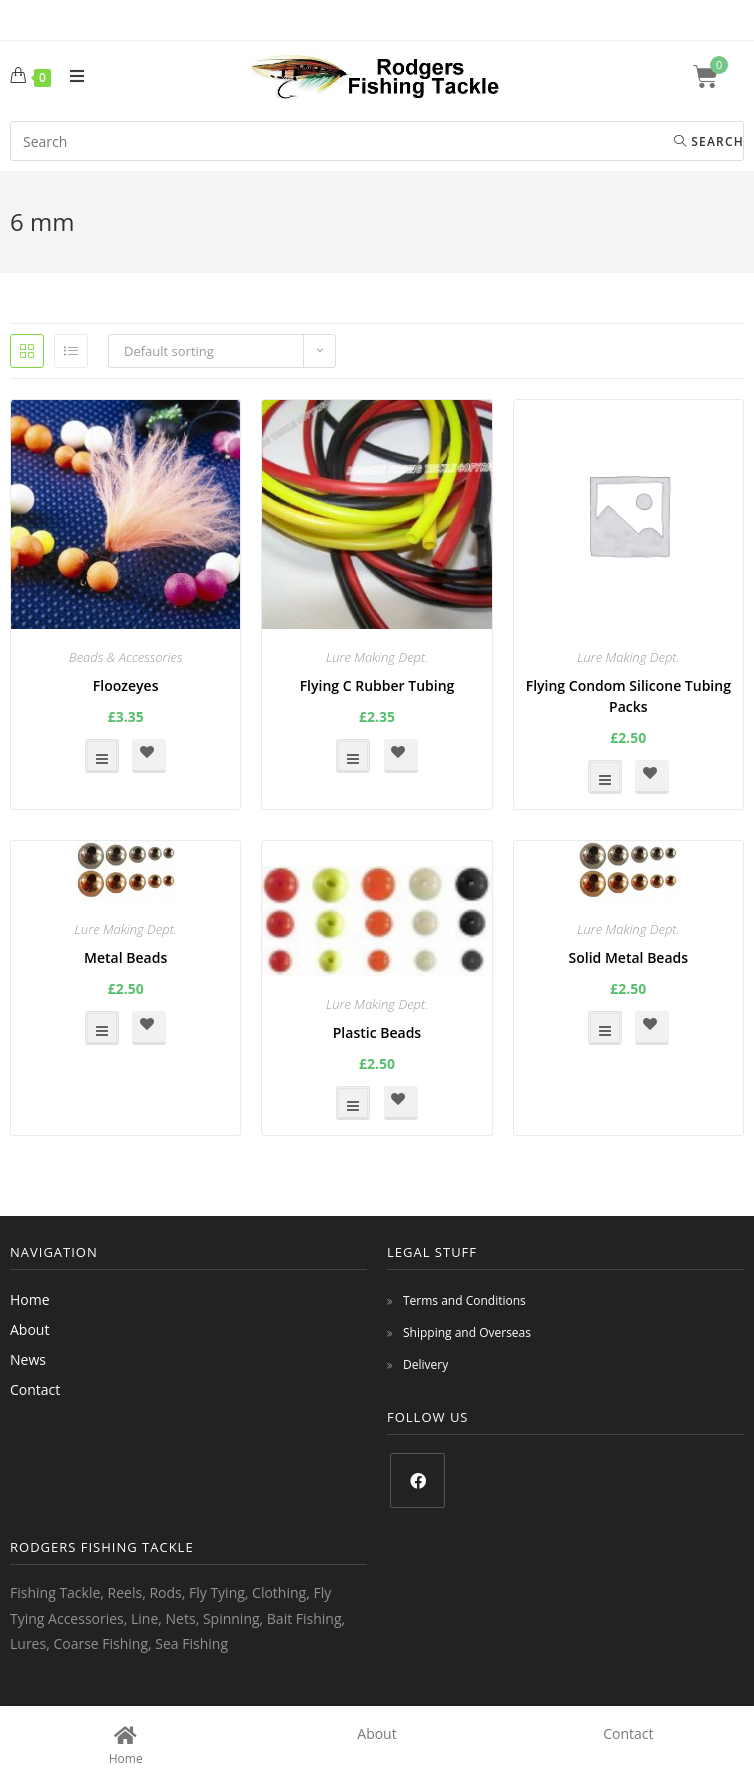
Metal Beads (125, 957)
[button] (149, 756)
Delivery (425, 1364)
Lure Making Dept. (377, 657)
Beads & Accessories (126, 657)
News (28, 1359)
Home (30, 1299)
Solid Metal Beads (629, 957)
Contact (35, 1389)
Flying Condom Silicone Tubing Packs (628, 696)
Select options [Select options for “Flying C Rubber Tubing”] (353, 756)
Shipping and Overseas (467, 1332)
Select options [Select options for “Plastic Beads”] (353, 1103)
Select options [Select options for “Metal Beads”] (102, 1028)
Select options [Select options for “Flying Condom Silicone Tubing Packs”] (605, 777)
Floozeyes (126, 685)
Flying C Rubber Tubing (377, 685)
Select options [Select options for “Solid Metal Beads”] (605, 1028)
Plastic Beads (377, 1032)
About (29, 1329)
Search (709, 141)
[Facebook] (417, 1480)
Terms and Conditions (464, 1300)
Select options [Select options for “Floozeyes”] (102, 756)
